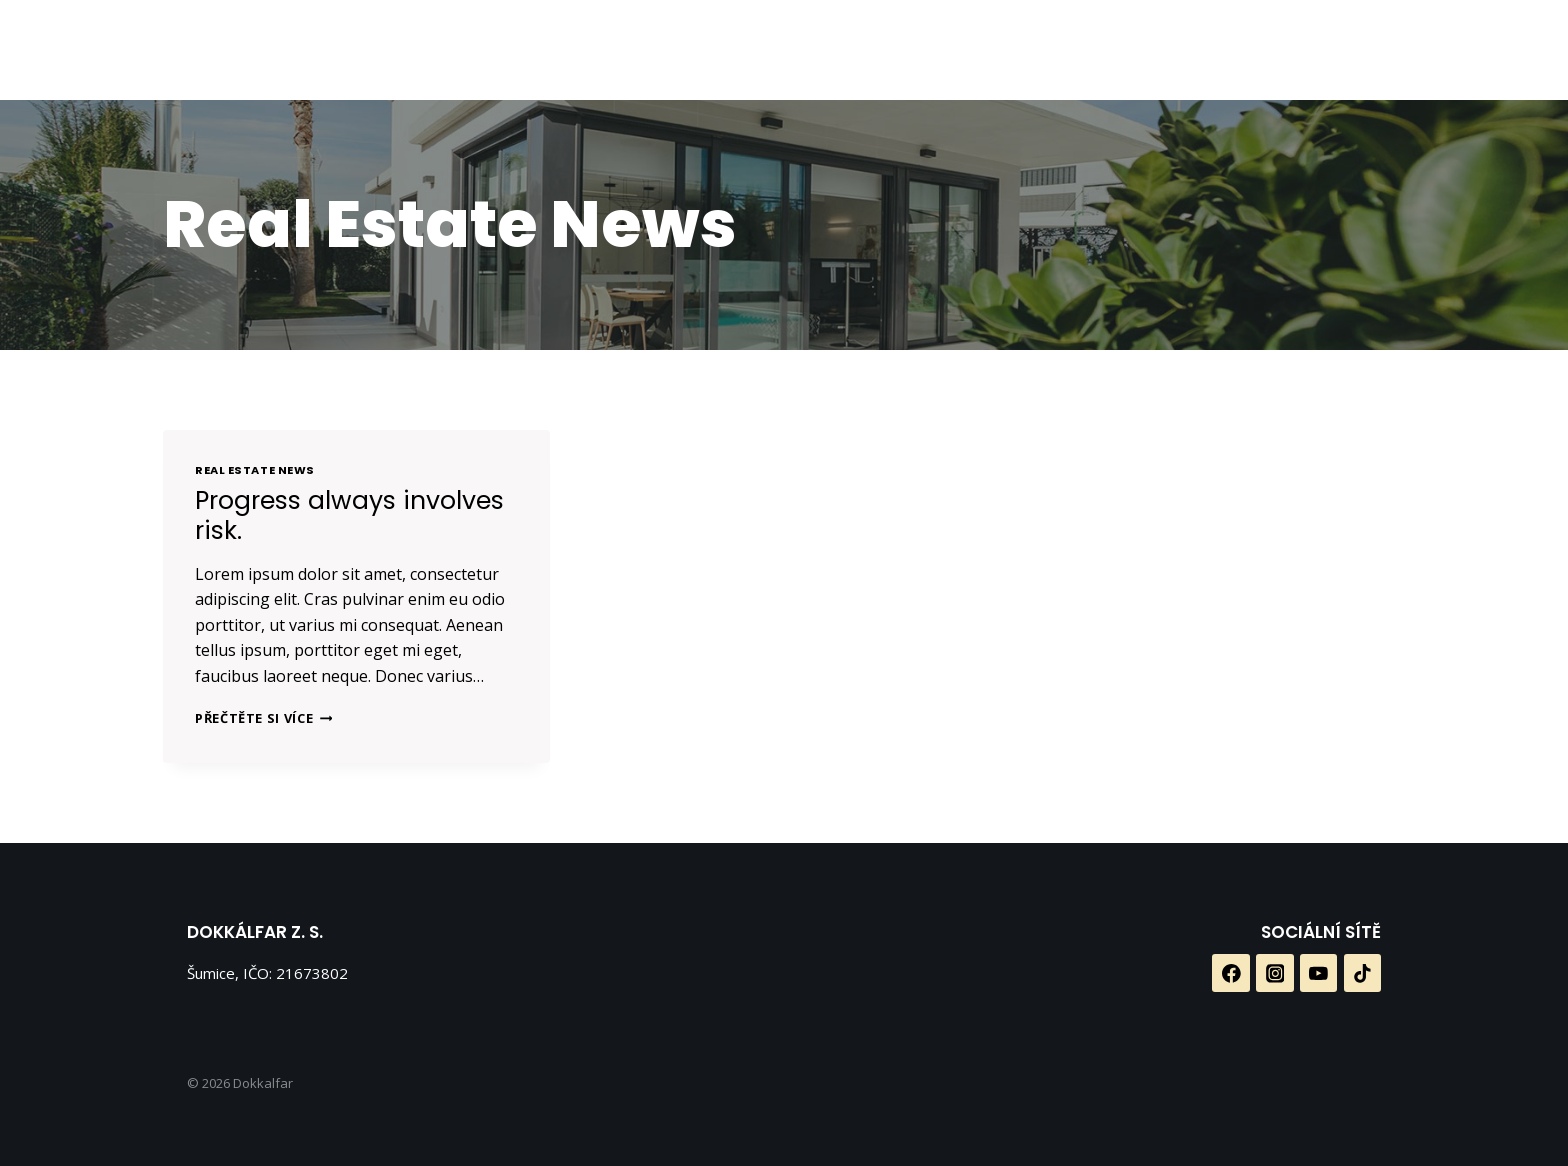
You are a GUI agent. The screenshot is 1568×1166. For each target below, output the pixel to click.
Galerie (803, 50)
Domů (537, 50)
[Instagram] (950, 50)
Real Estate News (255, 470)
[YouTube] (1000, 50)
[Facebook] (900, 50)
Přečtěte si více (263, 718)
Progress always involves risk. (349, 515)
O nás (621, 50)
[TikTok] (1049, 50)
